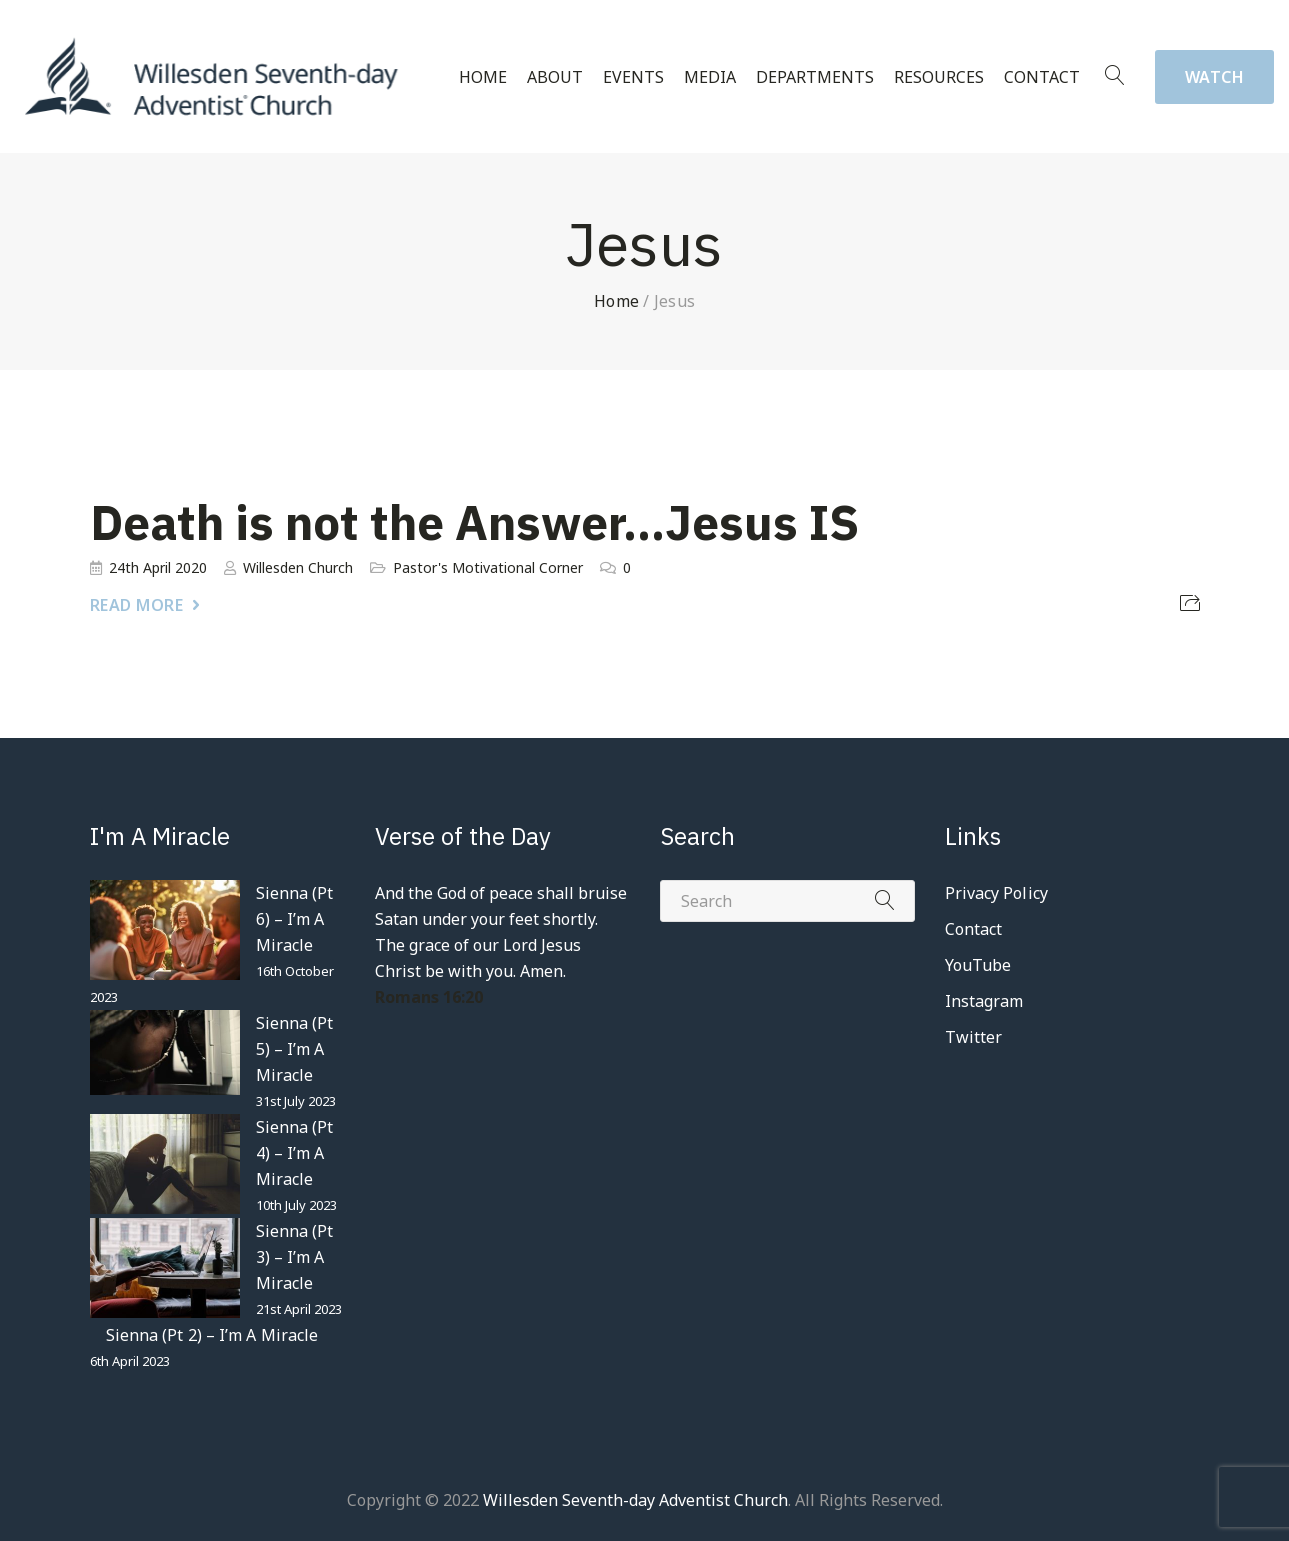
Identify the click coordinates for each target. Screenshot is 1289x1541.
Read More (137, 605)
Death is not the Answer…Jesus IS (474, 522)
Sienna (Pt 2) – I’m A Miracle (212, 1335)
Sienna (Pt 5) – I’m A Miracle (295, 1049)
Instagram (984, 1001)
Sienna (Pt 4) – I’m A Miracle (295, 1153)
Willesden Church (298, 567)
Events (633, 77)
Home (483, 77)
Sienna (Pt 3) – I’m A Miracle (295, 1257)
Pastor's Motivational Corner (488, 567)
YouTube (978, 965)
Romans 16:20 (429, 997)
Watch (1215, 77)
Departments (815, 77)
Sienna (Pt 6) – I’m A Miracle (295, 919)
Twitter (974, 1037)
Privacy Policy (996, 893)
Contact (1042, 77)
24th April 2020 (158, 567)
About (555, 77)
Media (710, 77)
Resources (939, 77)
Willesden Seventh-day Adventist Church (635, 1500)
